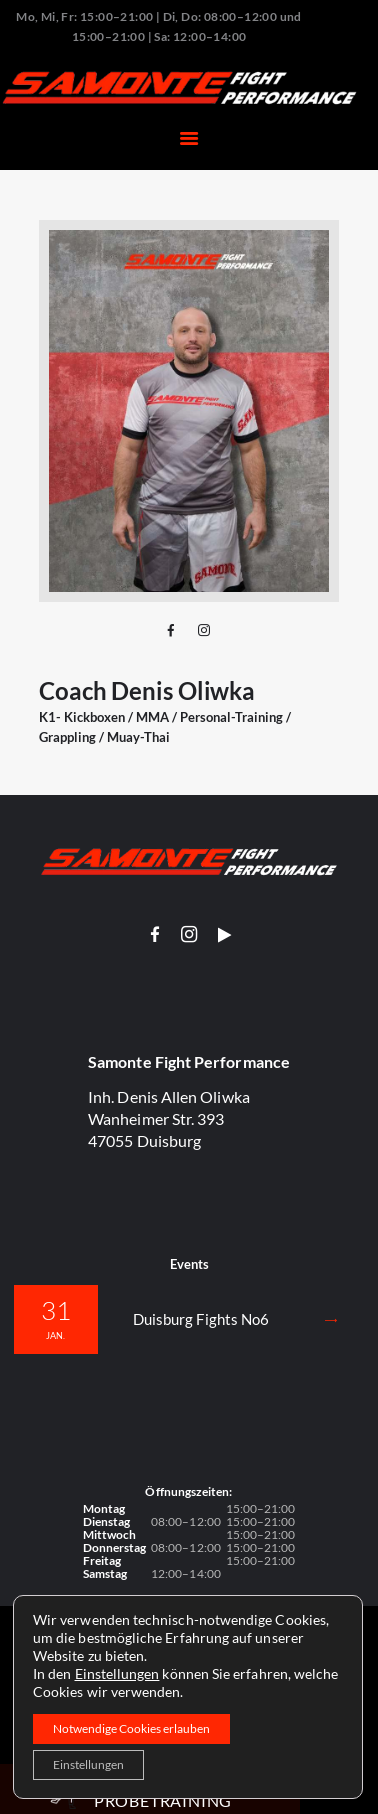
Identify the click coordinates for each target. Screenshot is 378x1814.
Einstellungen (117, 1673)
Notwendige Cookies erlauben (131, 1728)
